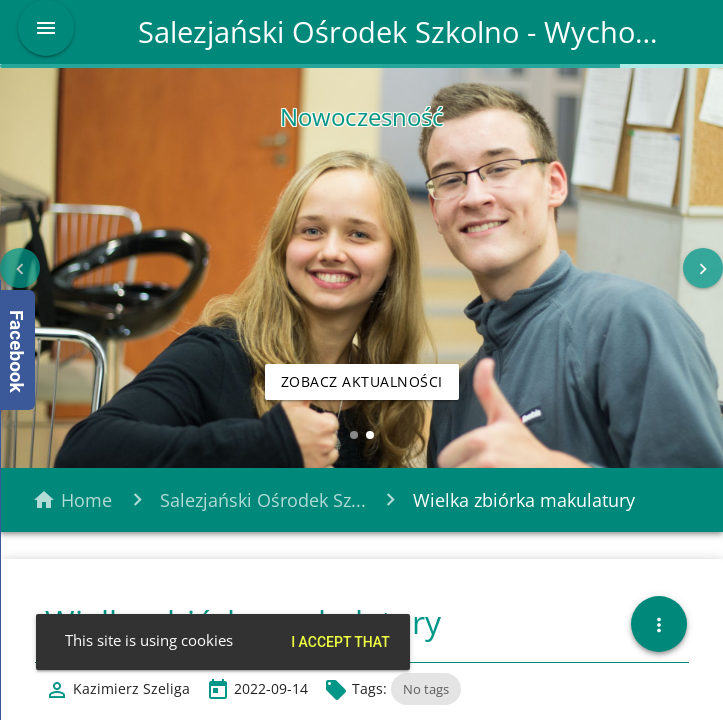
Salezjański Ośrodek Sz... (263, 500)
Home (86, 500)
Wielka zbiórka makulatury (524, 500)
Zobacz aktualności (362, 381)
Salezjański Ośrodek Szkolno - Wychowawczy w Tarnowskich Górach (407, 32)
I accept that (340, 642)
